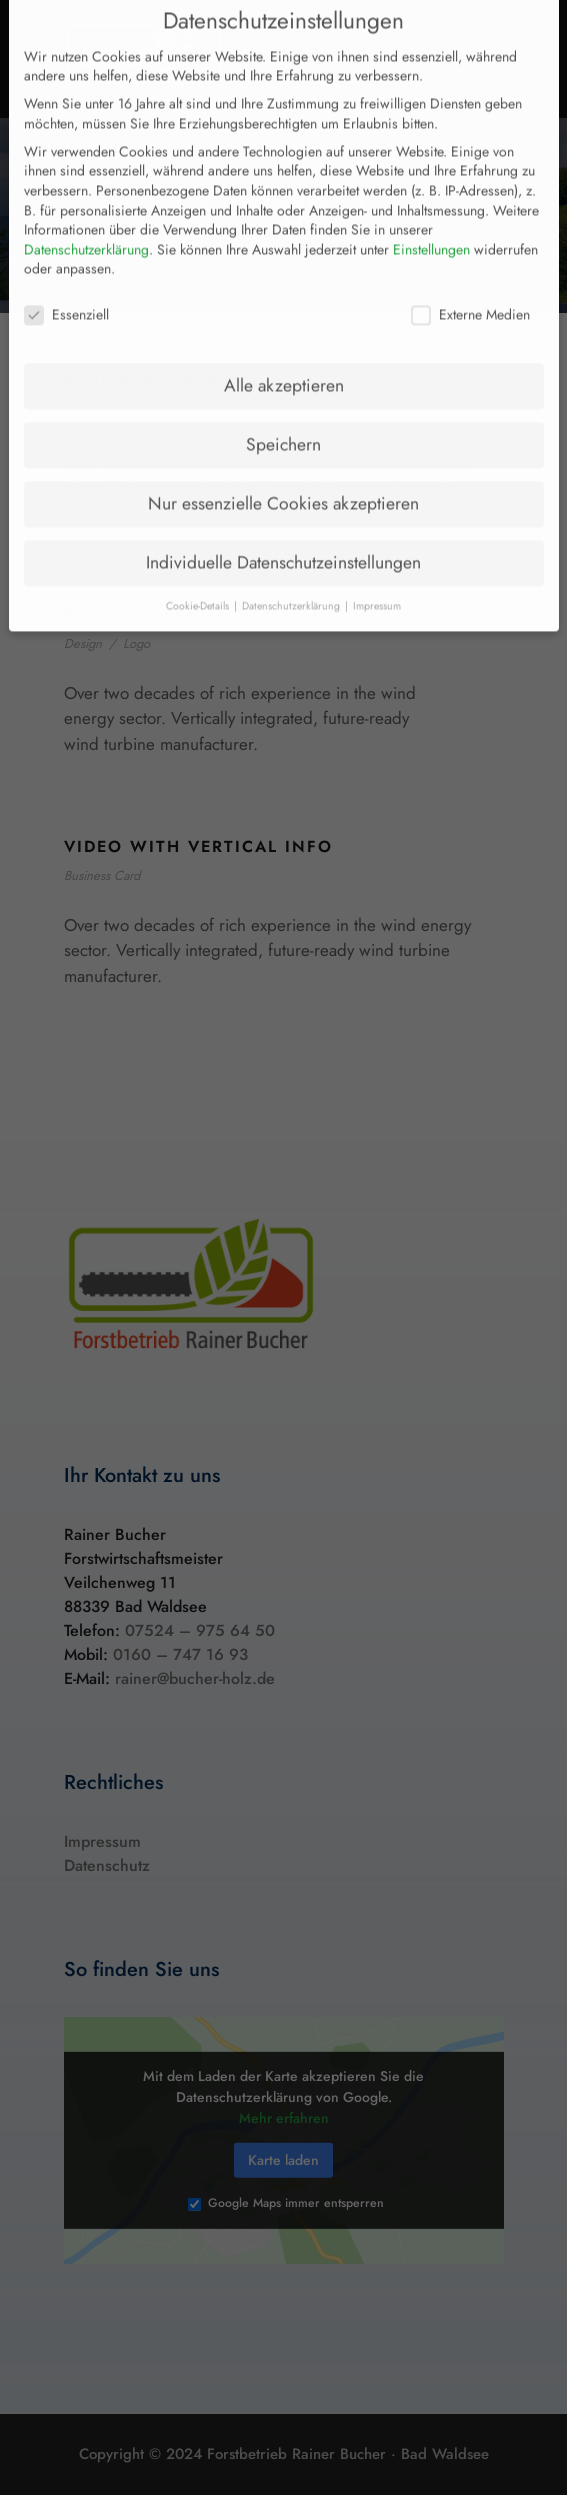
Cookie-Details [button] (199, 574)
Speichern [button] (283, 413)
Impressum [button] (377, 574)
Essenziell (66, 283)
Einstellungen (431, 218)
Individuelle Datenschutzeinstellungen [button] (283, 531)
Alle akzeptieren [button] (284, 354)
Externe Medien (470, 283)
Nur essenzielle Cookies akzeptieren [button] (283, 472)
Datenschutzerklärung (86, 218)
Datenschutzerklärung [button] (292, 574)
